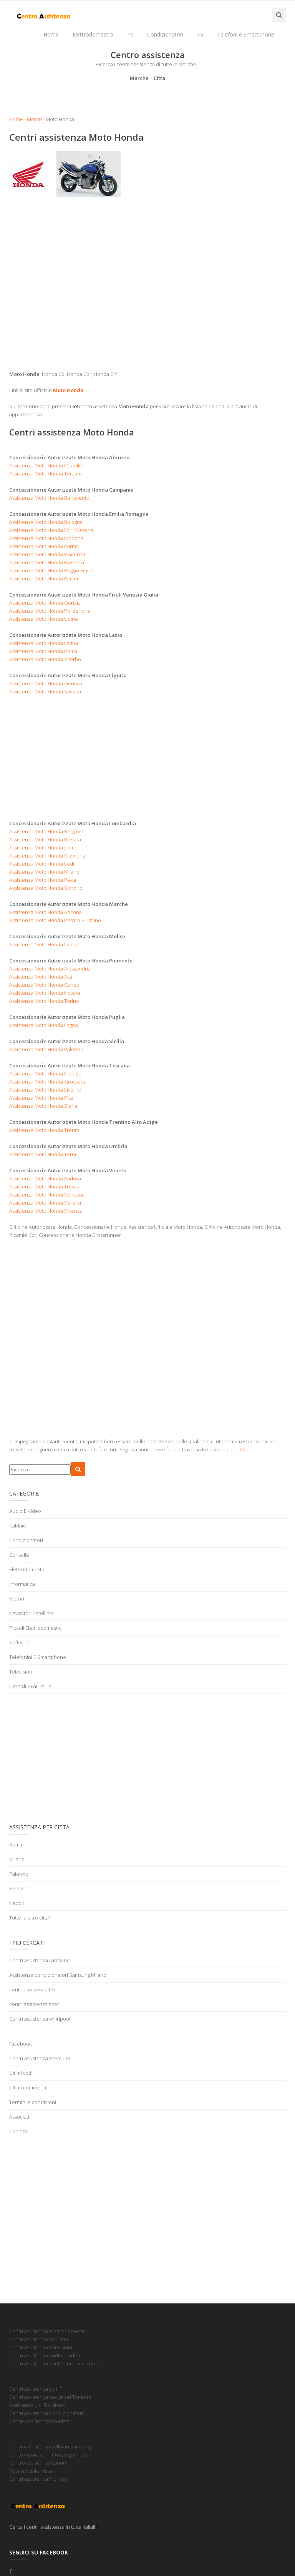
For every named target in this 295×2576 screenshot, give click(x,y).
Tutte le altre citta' (29, 1917)
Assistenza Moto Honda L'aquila (45, 465)
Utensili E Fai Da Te (30, 1686)
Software (19, 1642)
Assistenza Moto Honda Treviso (45, 1186)
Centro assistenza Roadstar (40, 2421)
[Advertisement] (147, 300)
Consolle (19, 1554)
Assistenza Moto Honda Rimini (43, 578)
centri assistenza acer (34, 2004)
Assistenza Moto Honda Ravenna (46, 562)
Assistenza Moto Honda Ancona (45, 912)
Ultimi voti (20, 2072)
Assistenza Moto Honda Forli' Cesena (51, 530)
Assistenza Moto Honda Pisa (41, 1097)
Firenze (18, 1888)
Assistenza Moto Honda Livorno (45, 1089)
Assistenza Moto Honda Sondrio (46, 887)
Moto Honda (68, 390)
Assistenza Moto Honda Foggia (43, 1025)
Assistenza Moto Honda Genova (45, 683)
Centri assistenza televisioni (40, 2347)
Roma (15, 1844)
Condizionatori (165, 34)
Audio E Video (25, 1510)
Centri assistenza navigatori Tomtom (50, 2396)
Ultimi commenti (27, 2087)
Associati (19, 2116)
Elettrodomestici (93, 34)
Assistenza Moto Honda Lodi (41, 863)
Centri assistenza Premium (39, 2058)
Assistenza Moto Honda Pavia (42, 879)
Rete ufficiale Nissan (32, 2470)
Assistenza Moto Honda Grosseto (47, 1081)
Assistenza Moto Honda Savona (45, 691)
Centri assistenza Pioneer (38, 2478)
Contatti (18, 2131)
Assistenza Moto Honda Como (43, 847)
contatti (235, 1449)
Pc (130, 34)
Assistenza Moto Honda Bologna (46, 522)
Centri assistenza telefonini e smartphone (56, 2363)
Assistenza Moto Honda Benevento (49, 497)
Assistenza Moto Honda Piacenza (47, 554)
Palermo (18, 1873)
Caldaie (17, 1525)
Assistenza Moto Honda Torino (44, 1000)
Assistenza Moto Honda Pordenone (50, 610)
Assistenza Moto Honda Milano (44, 871)
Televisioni (21, 1671)
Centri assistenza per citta (38, 2339)
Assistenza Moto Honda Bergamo (47, 831)
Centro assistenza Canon (37, 2462)
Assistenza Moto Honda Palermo (46, 1049)
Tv (200, 34)
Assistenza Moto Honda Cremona (47, 855)
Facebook (20, 2043)
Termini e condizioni (32, 2102)
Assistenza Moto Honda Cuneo (44, 984)
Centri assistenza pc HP (36, 2388)
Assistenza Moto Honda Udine (43, 618)
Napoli (16, 1903)
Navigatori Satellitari (31, 1613)
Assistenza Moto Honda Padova (45, 1178)
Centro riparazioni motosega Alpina (49, 2454)
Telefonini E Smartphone (37, 1657)
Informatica (22, 1584)
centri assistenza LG (32, 1989)
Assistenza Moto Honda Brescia (45, 839)
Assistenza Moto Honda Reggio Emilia (51, 570)
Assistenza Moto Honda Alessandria (50, 968)
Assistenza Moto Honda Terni (42, 1154)
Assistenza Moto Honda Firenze (45, 1073)
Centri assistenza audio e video (44, 2355)
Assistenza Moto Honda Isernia (44, 944)
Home (51, 34)
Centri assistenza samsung (39, 1960)
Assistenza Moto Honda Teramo (45, 473)
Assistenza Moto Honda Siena (43, 1105)
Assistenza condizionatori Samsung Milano (57, 1974)
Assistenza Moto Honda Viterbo (45, 659)
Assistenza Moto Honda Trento (44, 1130)
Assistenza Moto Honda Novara (44, 992)
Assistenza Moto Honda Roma (43, 651)
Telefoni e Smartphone (245, 34)
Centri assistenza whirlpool (39, 2018)
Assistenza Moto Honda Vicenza (46, 1210)
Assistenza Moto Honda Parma (44, 546)
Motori (34, 119)
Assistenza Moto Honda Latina (43, 643)
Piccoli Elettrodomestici (36, 1627)
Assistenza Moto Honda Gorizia (45, 602)
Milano (17, 1859)
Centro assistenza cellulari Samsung (50, 2446)
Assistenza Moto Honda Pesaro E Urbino (55, 920)
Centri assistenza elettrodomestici (48, 2331)
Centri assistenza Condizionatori (46, 2413)
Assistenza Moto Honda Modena (46, 538)
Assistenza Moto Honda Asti (40, 976)
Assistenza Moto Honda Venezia (46, 1194)
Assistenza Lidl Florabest (37, 2404)
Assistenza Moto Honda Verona (45, 1202)
